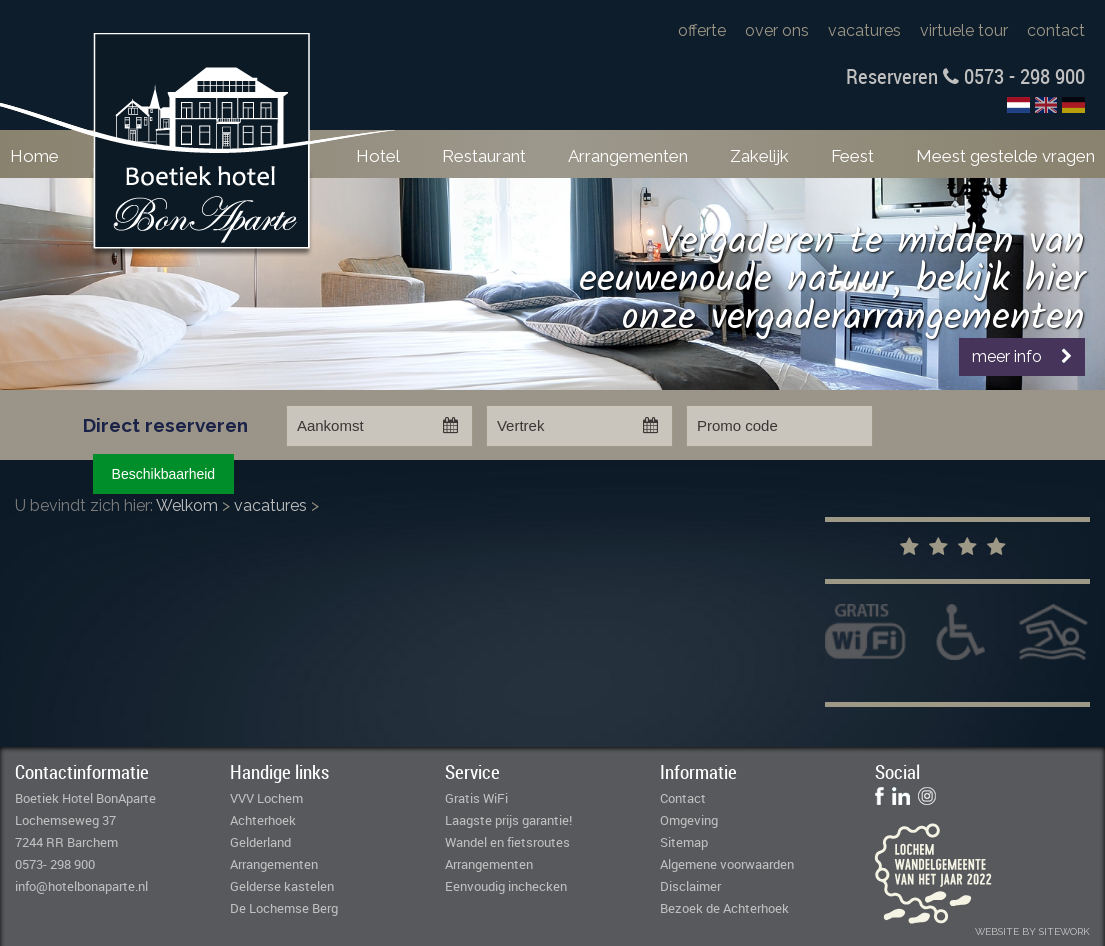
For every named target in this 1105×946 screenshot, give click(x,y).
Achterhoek (263, 820)
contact (1056, 30)
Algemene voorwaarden (727, 864)
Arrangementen (628, 156)
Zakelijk (759, 156)
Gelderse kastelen (282, 886)
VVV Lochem (266, 798)
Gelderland (260, 842)
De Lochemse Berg (284, 908)
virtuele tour (964, 30)
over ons (777, 30)
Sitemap (684, 842)
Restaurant (484, 156)
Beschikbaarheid (164, 474)
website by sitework (1032, 931)
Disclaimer (690, 886)
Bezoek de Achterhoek (724, 908)
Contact (683, 798)
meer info (1022, 356)
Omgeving (689, 820)
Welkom (187, 505)
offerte (702, 30)
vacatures (864, 30)
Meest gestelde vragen (1005, 156)
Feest (852, 156)
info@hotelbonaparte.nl (81, 886)
